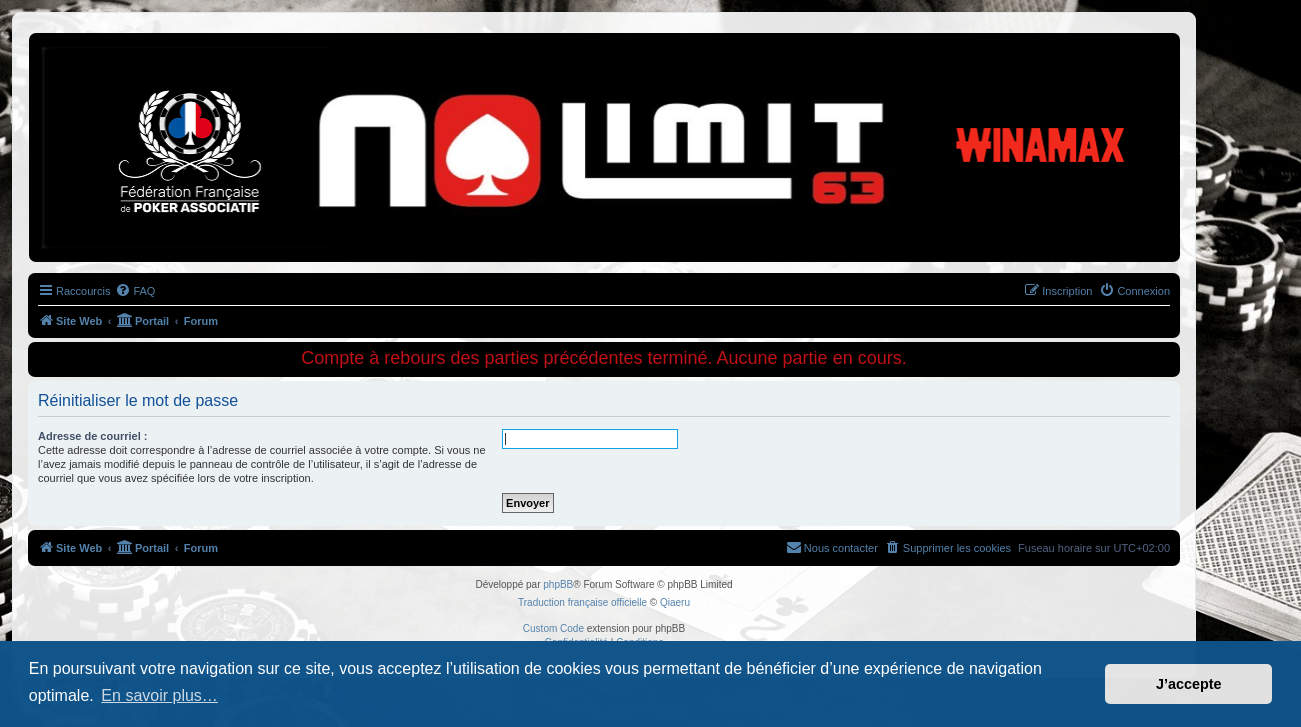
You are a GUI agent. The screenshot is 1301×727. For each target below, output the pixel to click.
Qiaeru (675, 602)
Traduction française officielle (582, 602)
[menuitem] (135, 291)
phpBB (558, 584)
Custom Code (553, 628)
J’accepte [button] (1189, 684)
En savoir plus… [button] (159, 695)
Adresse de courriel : (92, 436)
